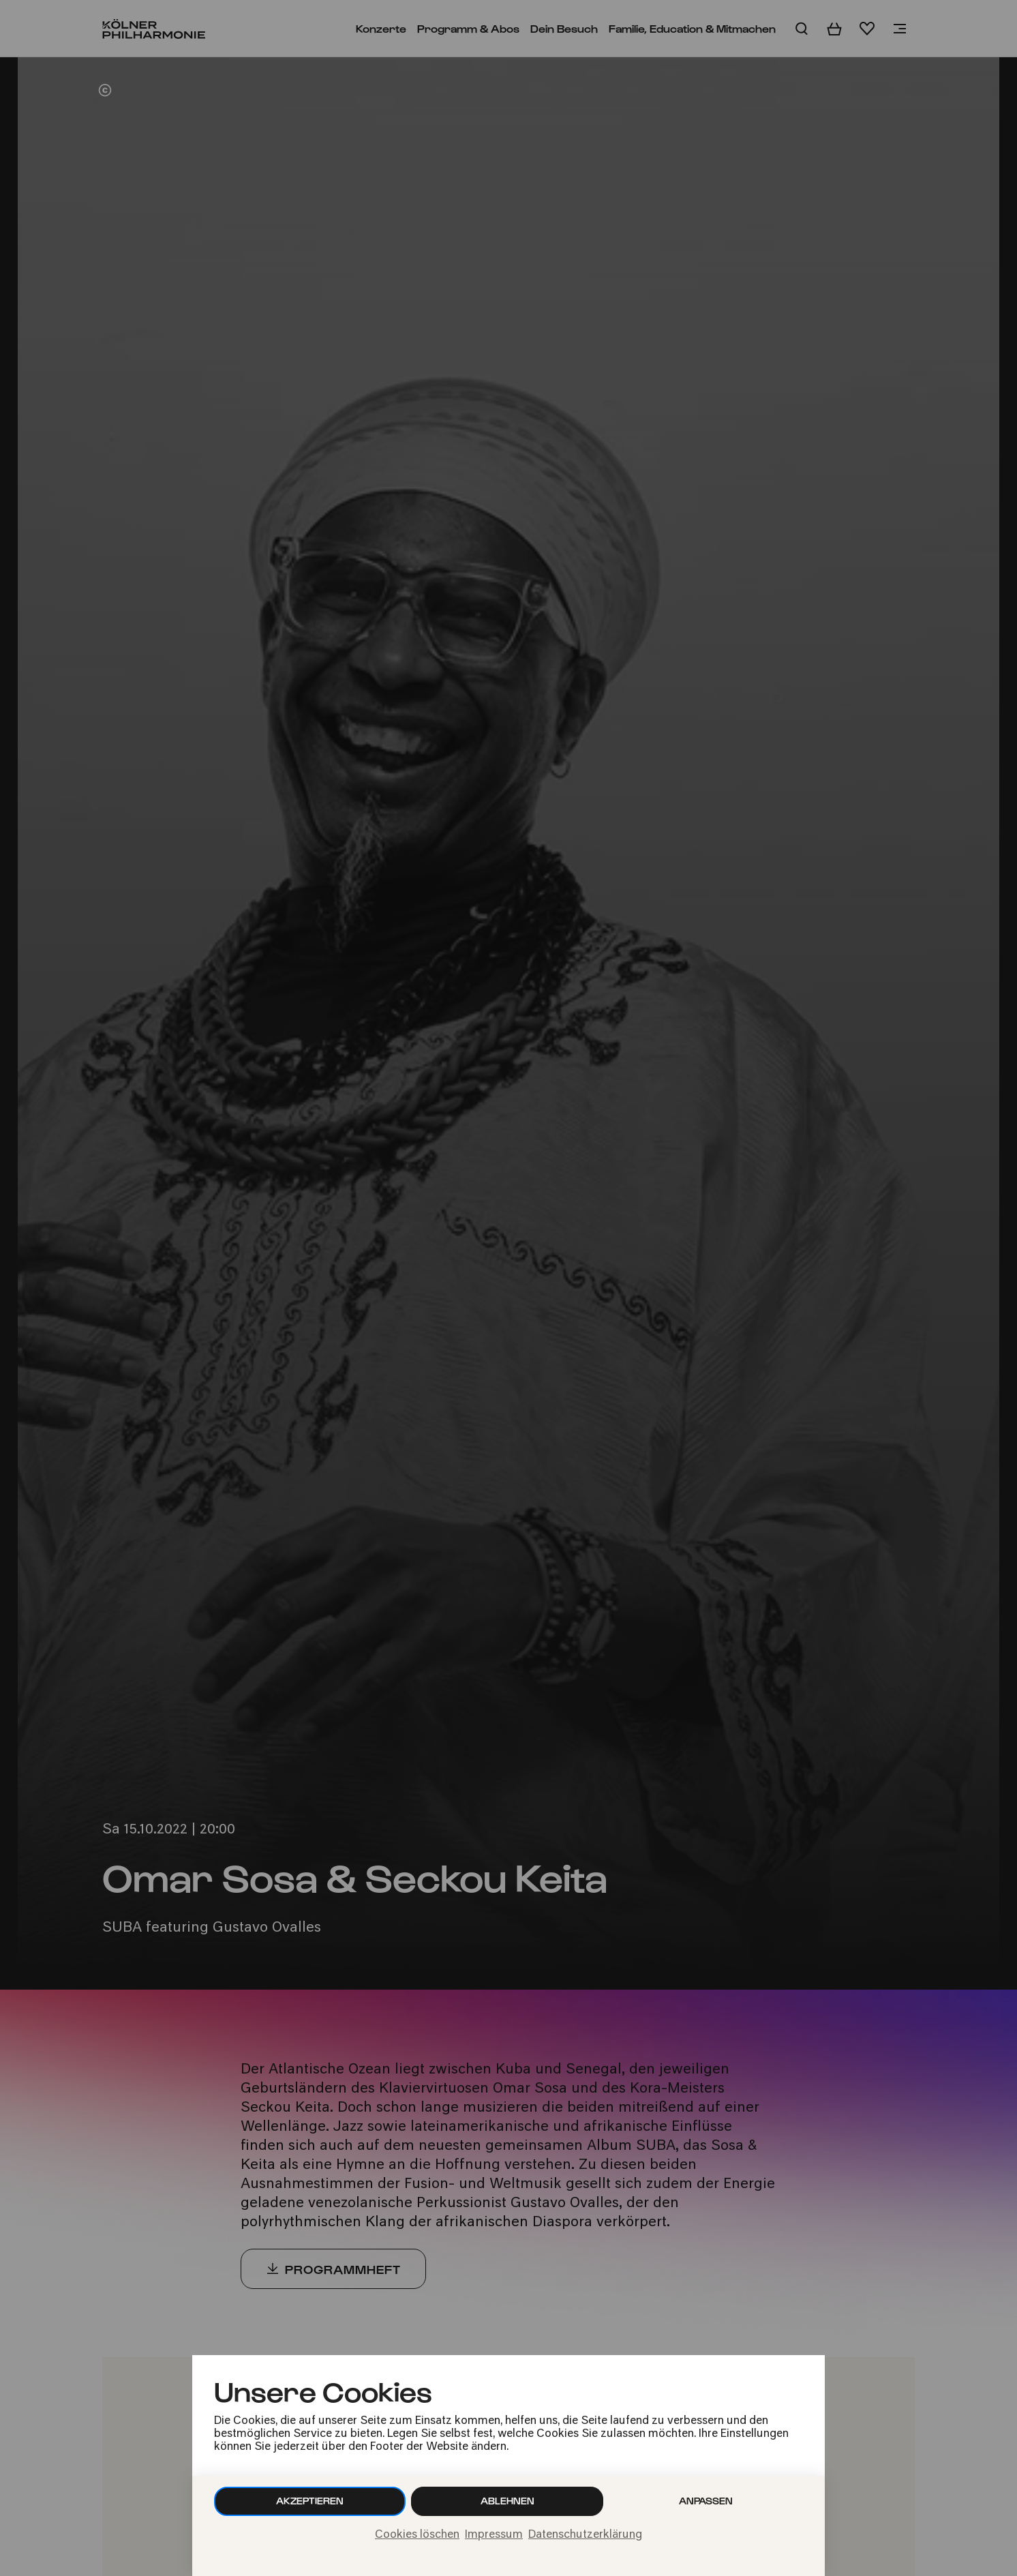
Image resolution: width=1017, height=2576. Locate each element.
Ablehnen (507, 2500)
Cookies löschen (417, 2535)
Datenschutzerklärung (585, 2535)
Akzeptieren (310, 2500)
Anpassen (706, 2500)
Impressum (494, 2535)
